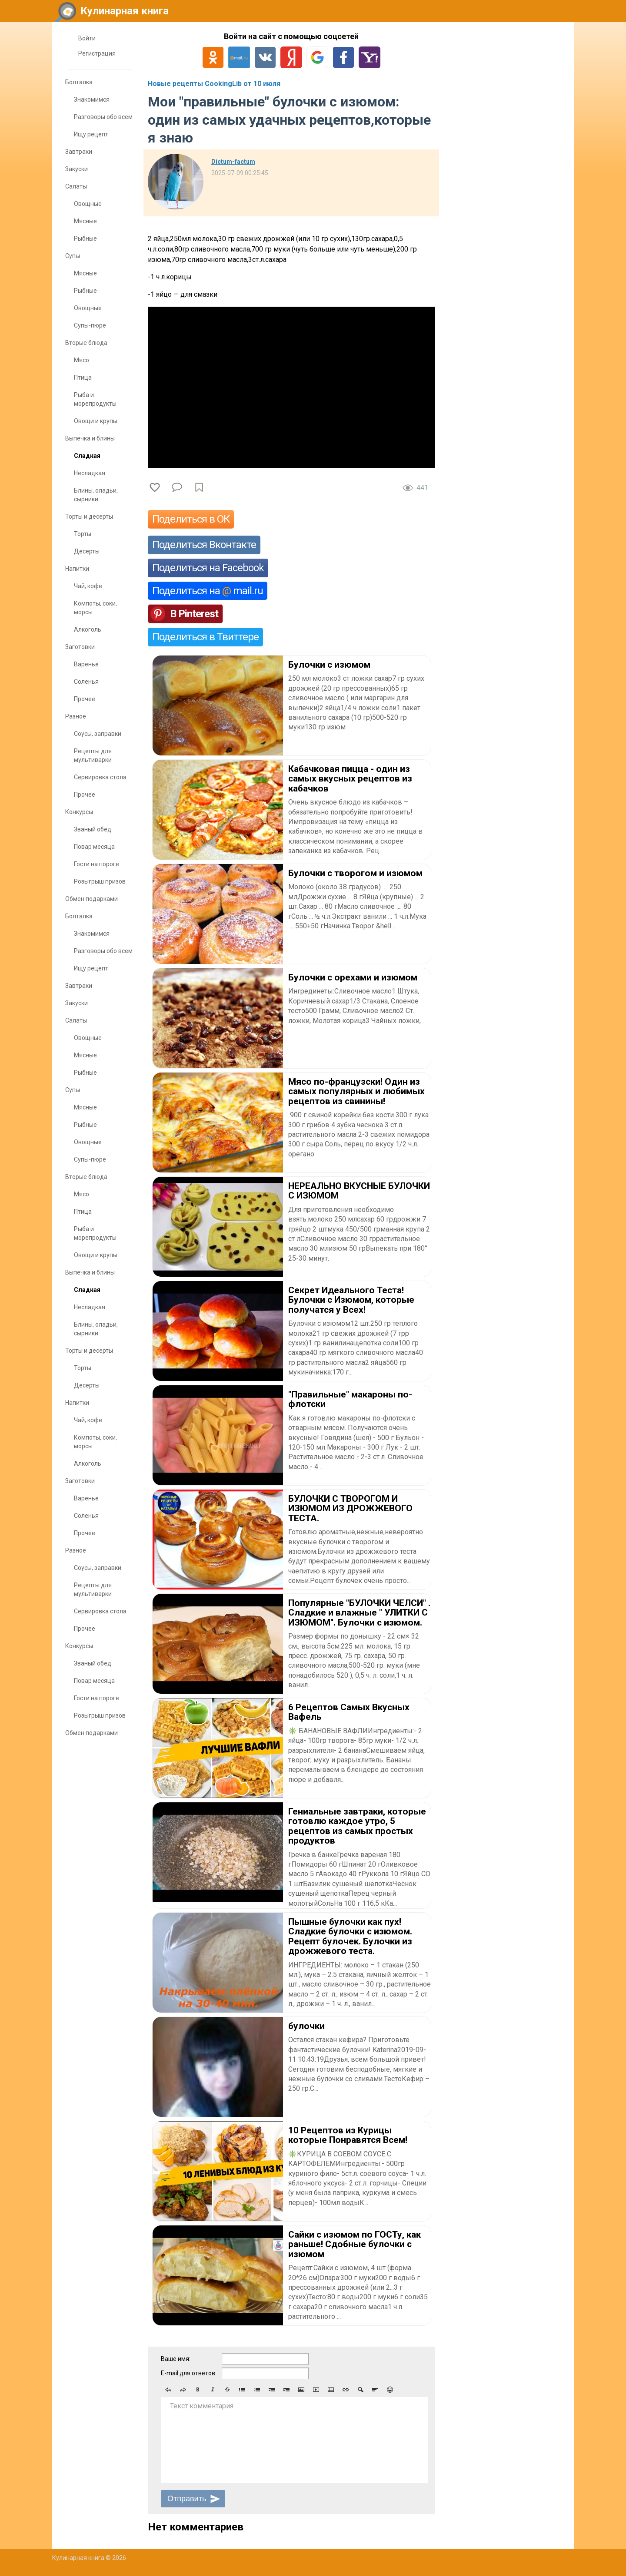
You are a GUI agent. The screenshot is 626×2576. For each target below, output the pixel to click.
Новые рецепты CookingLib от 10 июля (214, 83)
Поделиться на (207, 591)
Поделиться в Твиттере (205, 637)
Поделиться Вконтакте (204, 545)
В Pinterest (194, 614)
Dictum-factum (233, 161)
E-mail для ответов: (188, 2373)
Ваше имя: (175, 2358)
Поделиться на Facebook (208, 568)
